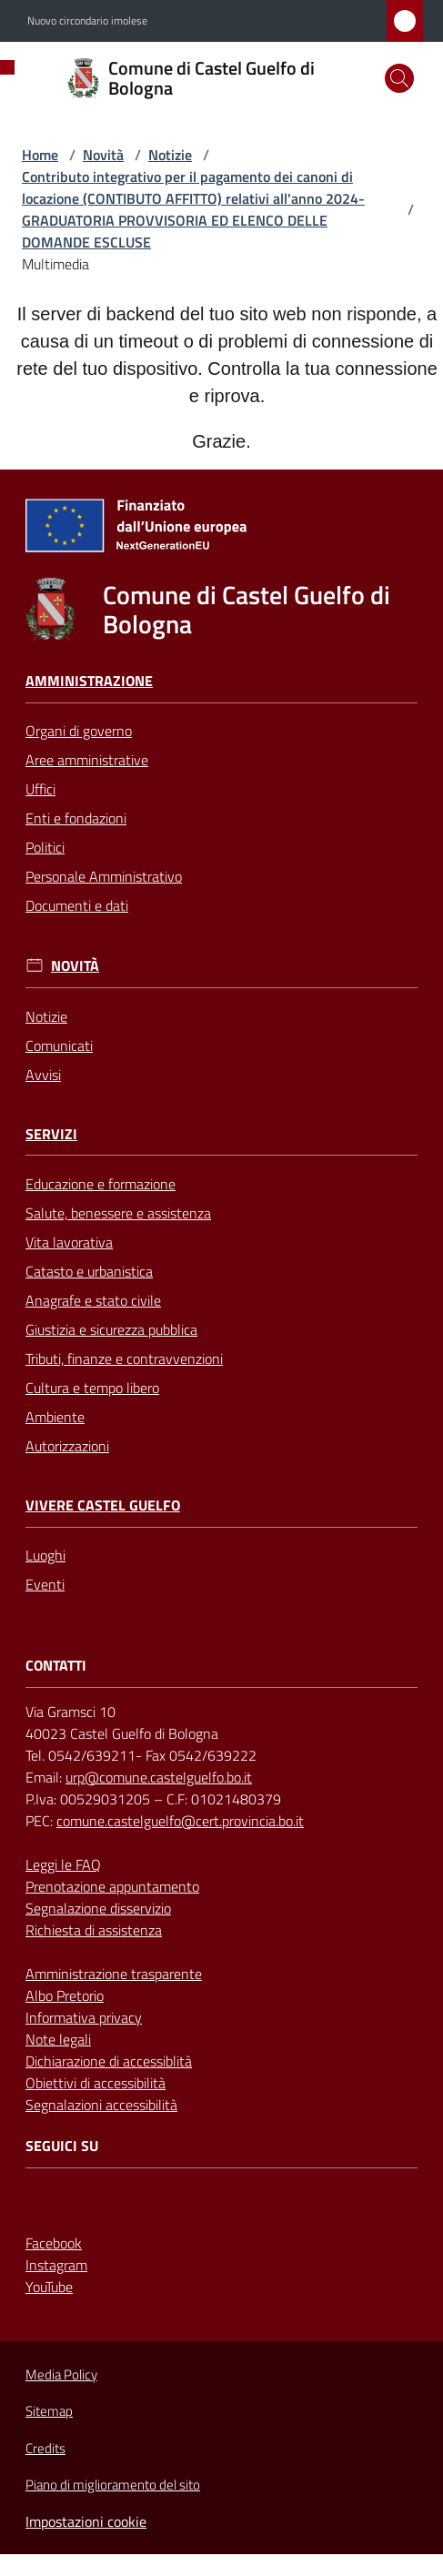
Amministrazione (89, 681)
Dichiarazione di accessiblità (108, 2061)
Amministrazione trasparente (113, 1974)
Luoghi (45, 1555)
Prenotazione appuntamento (112, 1886)
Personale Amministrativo (103, 876)
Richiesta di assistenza (93, 1930)
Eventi (45, 1584)
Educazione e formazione (100, 1184)
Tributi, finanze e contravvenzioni (124, 1358)
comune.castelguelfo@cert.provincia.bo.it (180, 1821)
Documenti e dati (76, 905)
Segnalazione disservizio (98, 1908)
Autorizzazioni (67, 1446)
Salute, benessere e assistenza (118, 1213)
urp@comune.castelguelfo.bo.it (158, 1777)
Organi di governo (78, 731)
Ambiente (55, 1417)
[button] (399, 78)
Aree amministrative (86, 760)
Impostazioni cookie (85, 2521)
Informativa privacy (83, 2017)
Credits (45, 2449)
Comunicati (59, 1045)
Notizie (170, 155)
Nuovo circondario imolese (87, 21)
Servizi (51, 1134)
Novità (103, 155)
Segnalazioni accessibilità (101, 2105)
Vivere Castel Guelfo (102, 1505)
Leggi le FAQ (63, 1864)
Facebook (53, 2243)
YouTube (49, 2287)
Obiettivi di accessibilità (95, 2083)
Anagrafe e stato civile (93, 1300)
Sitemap (49, 2410)
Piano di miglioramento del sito (112, 2484)
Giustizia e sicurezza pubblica (111, 1329)
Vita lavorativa (69, 1242)
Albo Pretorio (64, 1995)
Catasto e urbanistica (89, 1271)
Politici (45, 847)
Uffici (40, 789)
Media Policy (61, 2374)
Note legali (58, 2039)
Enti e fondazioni (75, 818)
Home (40, 155)
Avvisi (43, 1075)
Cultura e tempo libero (92, 1388)
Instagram (56, 2265)
